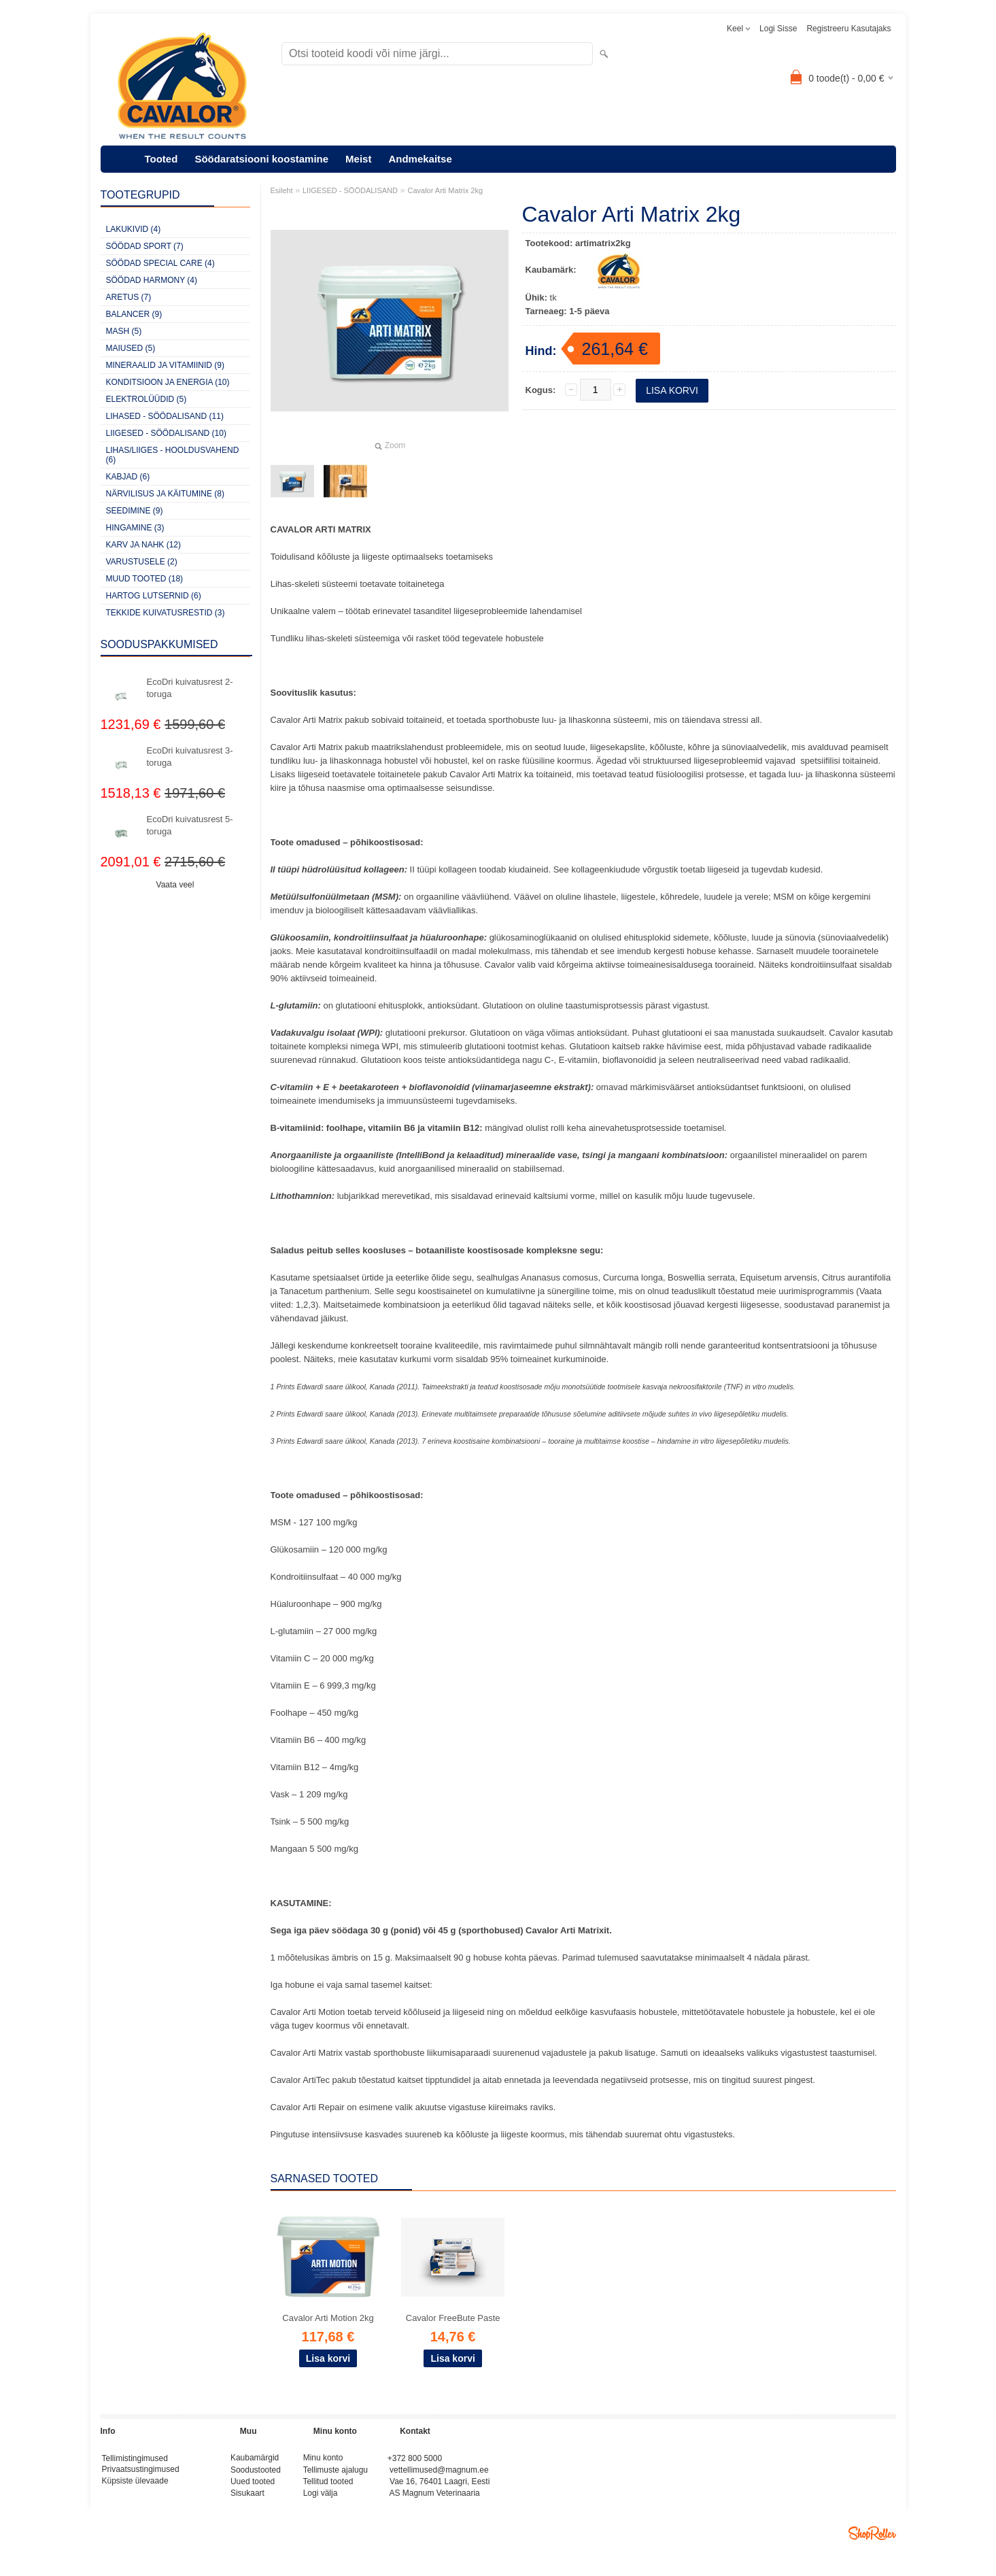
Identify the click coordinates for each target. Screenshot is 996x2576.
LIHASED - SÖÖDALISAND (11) (165, 416)
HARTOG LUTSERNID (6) (153, 595)
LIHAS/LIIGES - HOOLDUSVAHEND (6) (172, 454)
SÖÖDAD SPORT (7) (145, 246)
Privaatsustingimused (140, 2472)
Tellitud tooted (328, 2485)
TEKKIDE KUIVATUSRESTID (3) (165, 612)
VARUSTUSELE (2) (141, 561)
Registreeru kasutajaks (848, 28)
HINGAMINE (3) (135, 527)
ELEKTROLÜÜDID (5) (146, 399)
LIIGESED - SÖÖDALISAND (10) (166, 433)
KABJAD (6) (128, 476)
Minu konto (323, 2459)
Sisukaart (247, 2498)
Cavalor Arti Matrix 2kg (445, 190)
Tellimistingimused (135, 2459)
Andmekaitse (419, 159)
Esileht (282, 190)
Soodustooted (255, 2472)
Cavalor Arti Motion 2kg (327, 2318)
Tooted (161, 159)
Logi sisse (778, 28)
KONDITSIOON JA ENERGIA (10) (168, 382)
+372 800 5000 (415, 2459)
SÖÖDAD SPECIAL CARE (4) (160, 263)
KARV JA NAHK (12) (143, 544)
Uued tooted (252, 2485)
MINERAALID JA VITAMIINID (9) (165, 365)
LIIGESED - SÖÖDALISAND (350, 190)
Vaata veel (175, 884)
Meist (358, 159)
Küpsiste (118, 2485)
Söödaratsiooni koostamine (261, 159)
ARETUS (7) (129, 297)
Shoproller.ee (872, 2538)
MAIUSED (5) (131, 348)
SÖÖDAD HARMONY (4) (151, 280)
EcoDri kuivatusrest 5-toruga (190, 825)
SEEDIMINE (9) (134, 510)
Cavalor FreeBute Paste (453, 2318)
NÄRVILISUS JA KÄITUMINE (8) (165, 493)
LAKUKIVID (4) (133, 229)
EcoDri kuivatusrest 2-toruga (190, 688)
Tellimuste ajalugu (335, 2472)
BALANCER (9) (134, 314)
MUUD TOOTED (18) (145, 578)
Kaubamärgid (254, 2459)
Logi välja (320, 2498)
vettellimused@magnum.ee (439, 2472)
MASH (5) (124, 331)
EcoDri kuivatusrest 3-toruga (190, 756)
